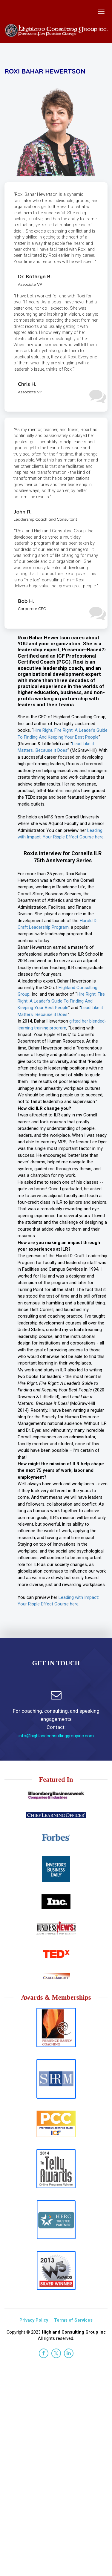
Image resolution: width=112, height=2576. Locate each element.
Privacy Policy (33, 2320)
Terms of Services (73, 2320)
